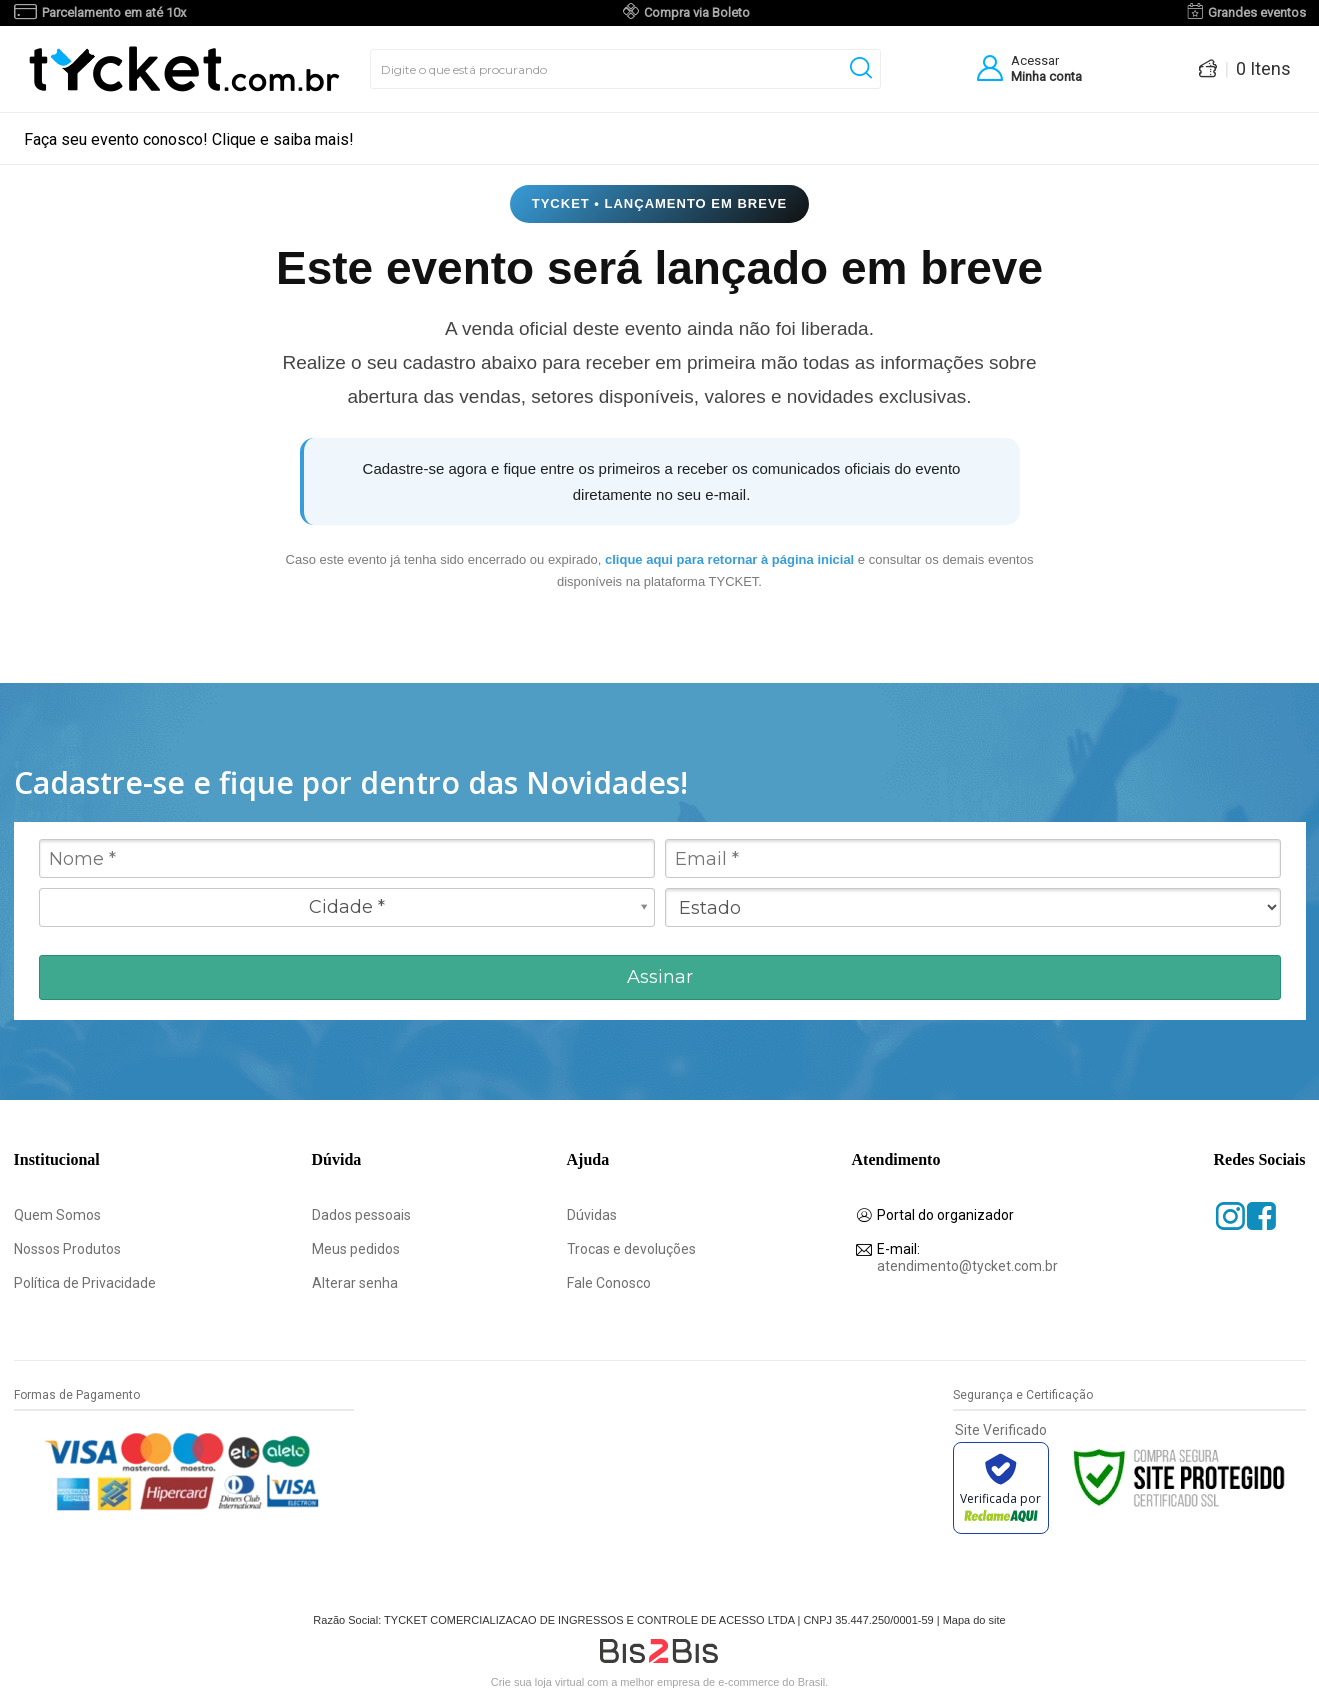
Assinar (660, 977)
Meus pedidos (356, 1249)
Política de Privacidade (85, 1283)
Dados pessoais (361, 1215)
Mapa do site (974, 1620)
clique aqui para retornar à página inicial (731, 559)
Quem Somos (59, 1215)
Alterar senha (355, 1283)
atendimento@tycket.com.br (967, 1257)
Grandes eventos (1257, 12)
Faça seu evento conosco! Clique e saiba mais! (189, 139)
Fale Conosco (609, 1283)
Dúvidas (593, 1215)
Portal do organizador (945, 1215)
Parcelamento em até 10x (114, 12)
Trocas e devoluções (631, 1249)
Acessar (1035, 60)
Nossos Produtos (67, 1249)
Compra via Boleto (697, 12)
